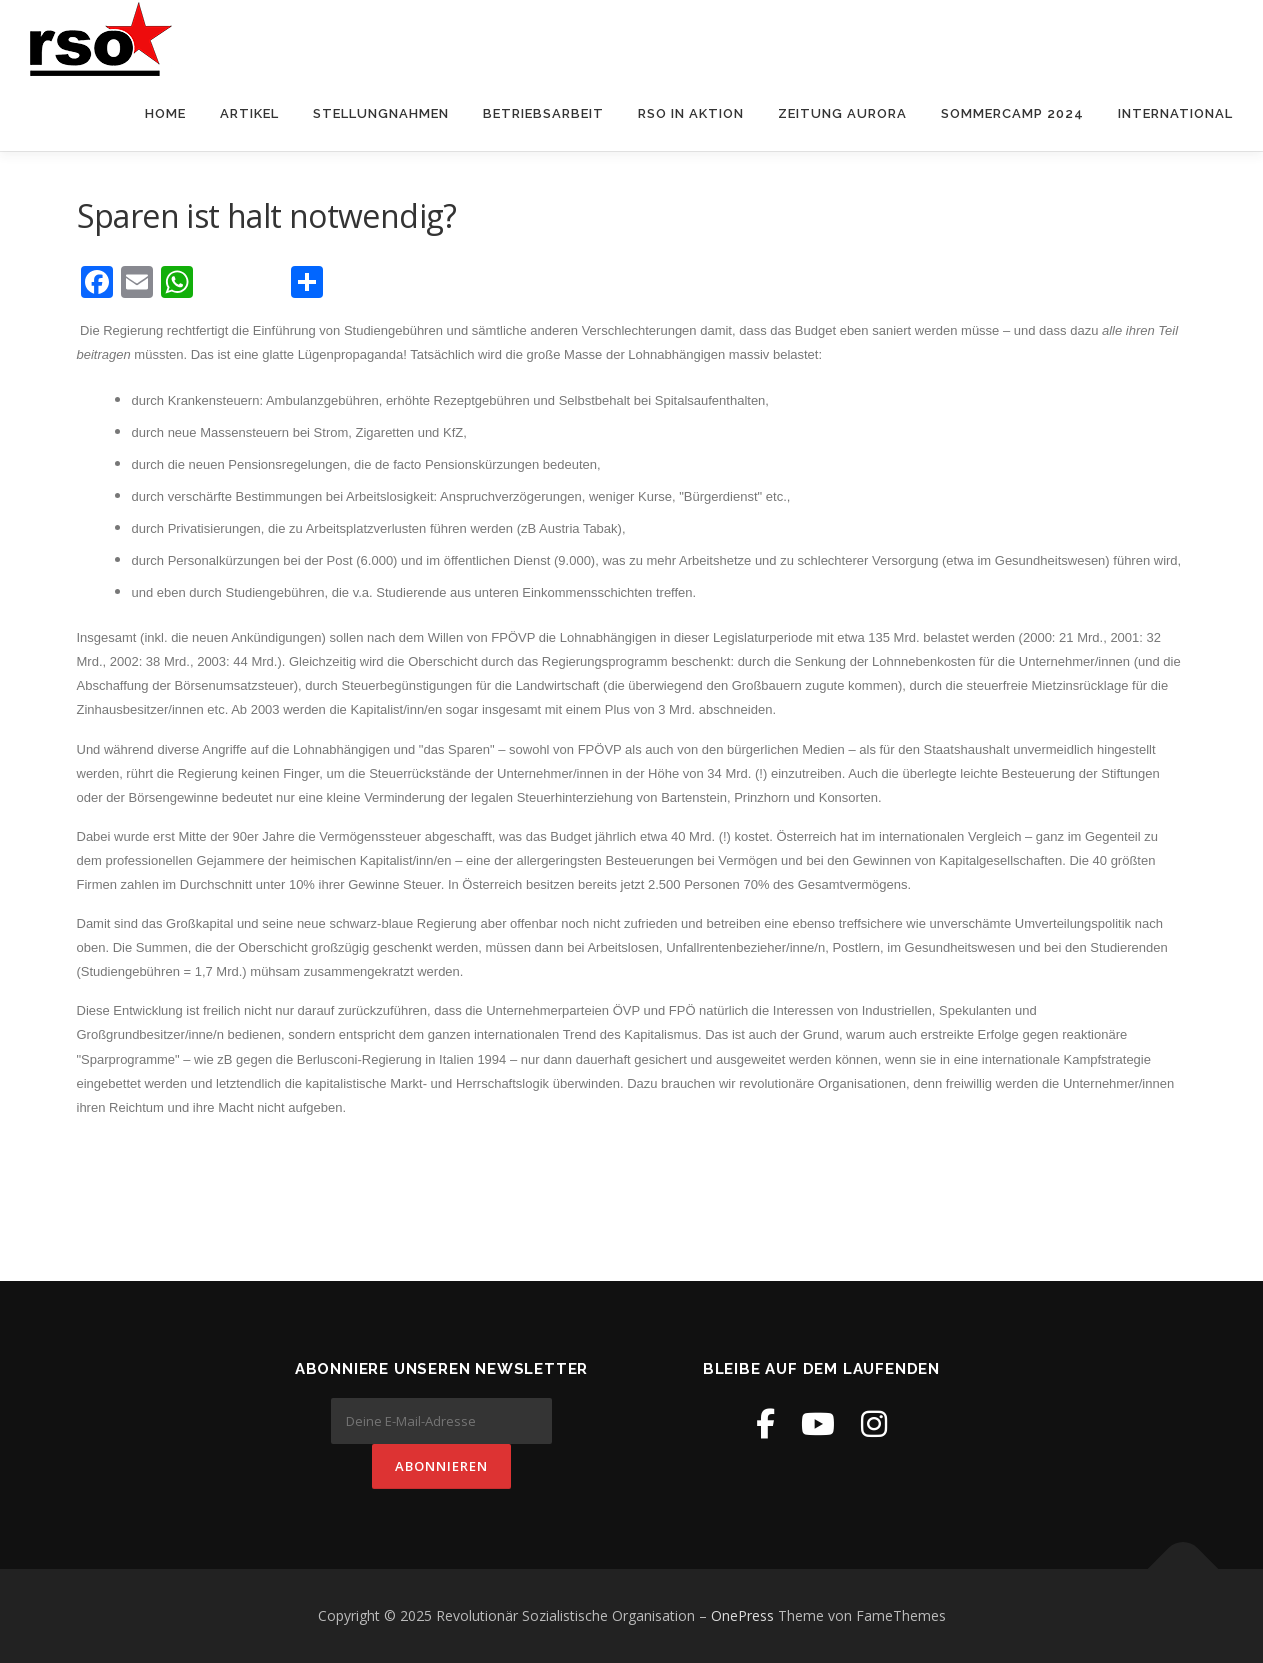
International (1175, 113)
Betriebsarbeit (543, 113)
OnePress (742, 1615)
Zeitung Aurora (842, 113)
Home (165, 113)
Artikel (249, 113)
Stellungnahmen (381, 113)
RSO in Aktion (691, 113)
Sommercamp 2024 (1012, 113)
